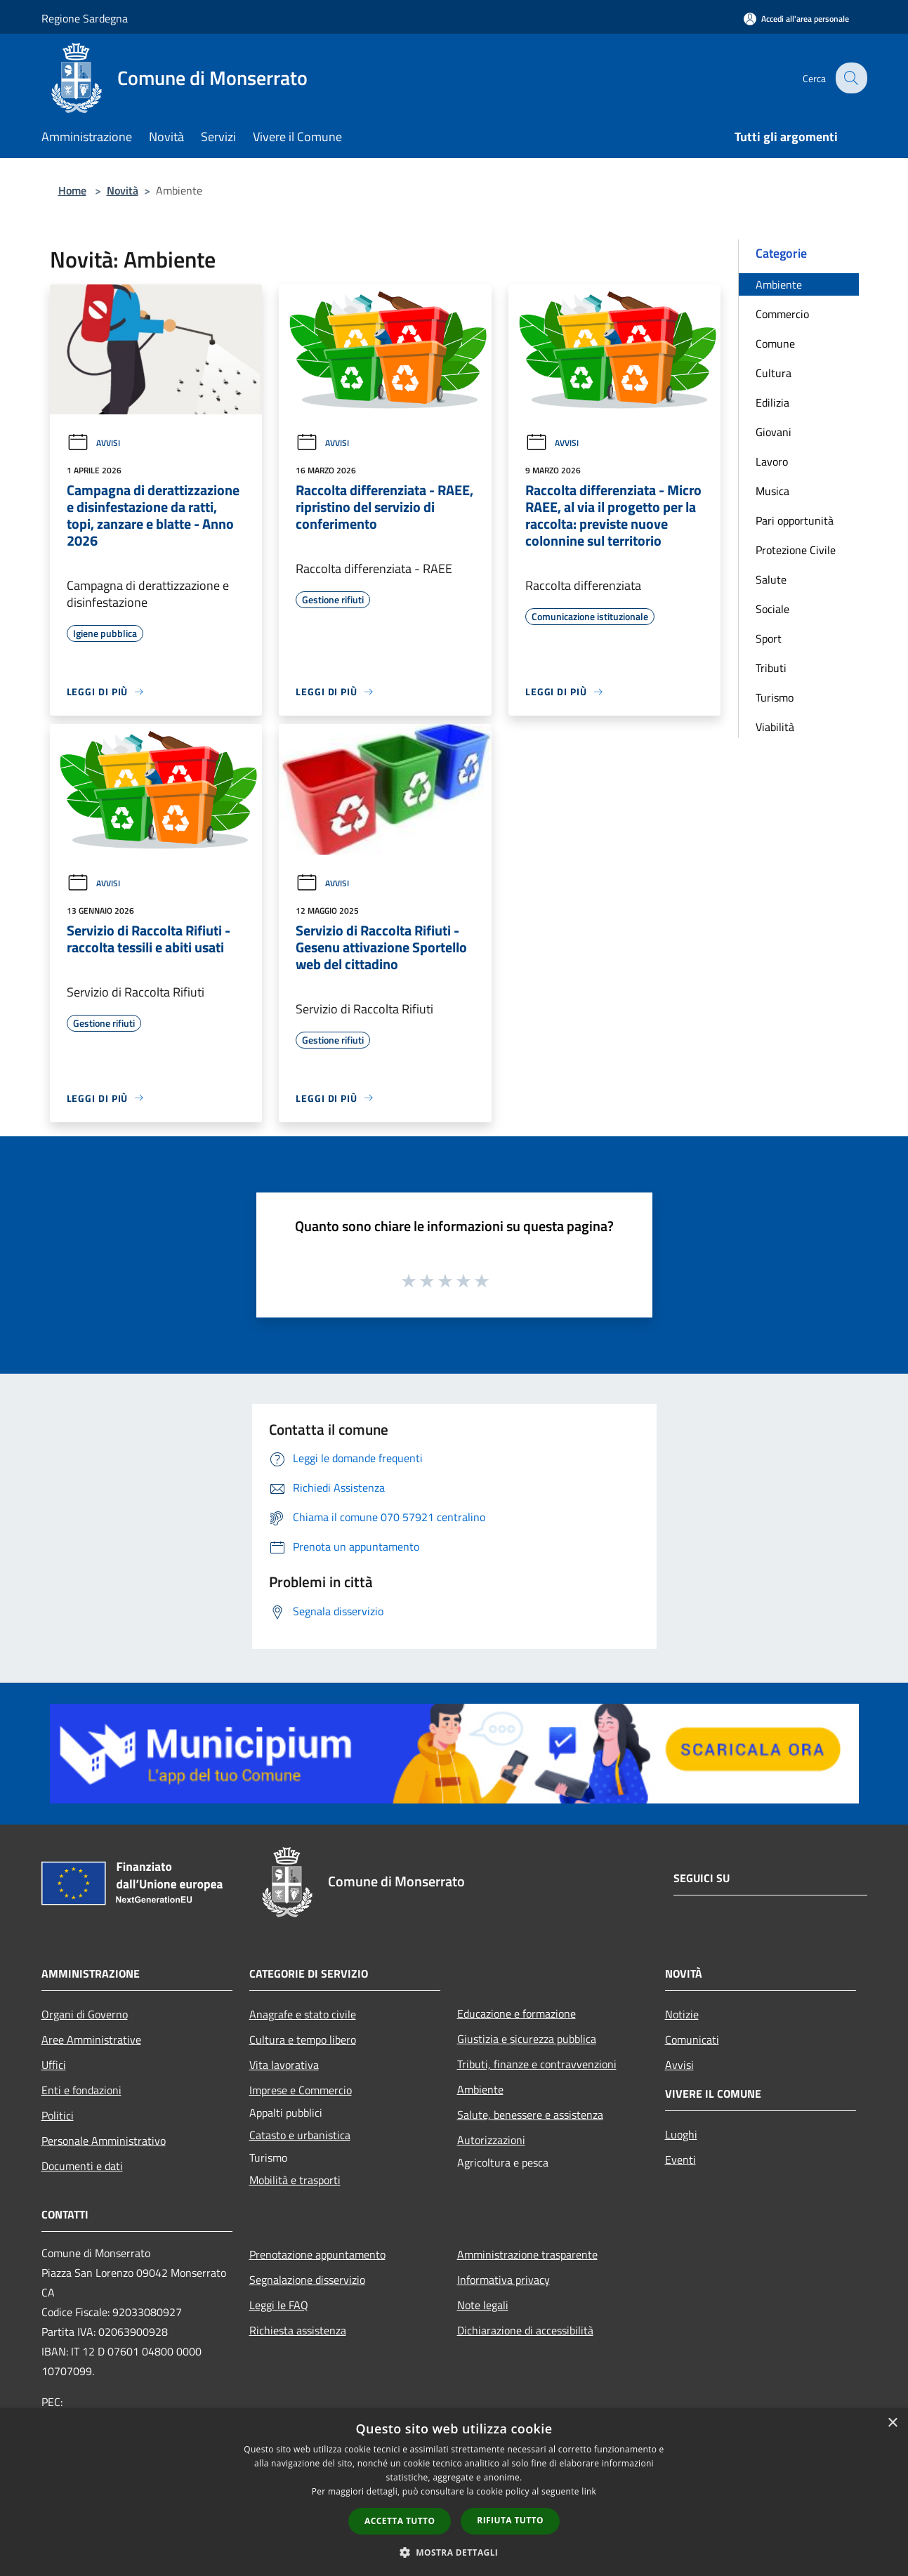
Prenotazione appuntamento (317, 2254)
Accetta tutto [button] (399, 2521)
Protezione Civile (796, 549)
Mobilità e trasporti (295, 2179)
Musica (772, 490)
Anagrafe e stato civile (302, 2014)
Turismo (775, 697)
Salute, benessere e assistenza (530, 2114)
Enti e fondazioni (81, 2090)
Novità (122, 190)
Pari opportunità (795, 520)
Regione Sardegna (84, 18)
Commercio (782, 313)
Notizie (682, 2014)
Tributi (771, 667)
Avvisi (93, 442)
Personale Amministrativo (103, 2140)
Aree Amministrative (91, 2039)
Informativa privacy (503, 2279)
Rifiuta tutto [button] (510, 2520)
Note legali (482, 2304)
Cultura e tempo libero (302, 2039)
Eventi (680, 2159)
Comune (775, 343)
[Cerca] (850, 78)
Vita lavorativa (284, 2064)
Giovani (773, 431)
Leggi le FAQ (278, 2304)
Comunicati (692, 2039)
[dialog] (454, 2492)
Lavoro (772, 461)
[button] (454, 2552)
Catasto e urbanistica (299, 2135)
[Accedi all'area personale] (796, 18)
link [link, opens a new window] (588, 2491)
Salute (771, 579)
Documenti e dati (82, 2165)
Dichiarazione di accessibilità (525, 2330)
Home (72, 190)
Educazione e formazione (516, 2013)
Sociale (772, 608)
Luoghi (681, 2134)
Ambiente (779, 284)
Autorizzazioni (491, 2139)
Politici (57, 2115)
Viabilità (775, 726)
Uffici (53, 2064)
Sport (769, 638)
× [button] (892, 2423)
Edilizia (772, 402)
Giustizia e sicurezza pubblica (526, 2038)
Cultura (773, 372)
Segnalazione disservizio (307, 2279)
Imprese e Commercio (300, 2090)
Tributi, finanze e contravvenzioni (537, 2064)
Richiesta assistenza (297, 2330)
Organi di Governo (84, 2014)
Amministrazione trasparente (527, 2254)
